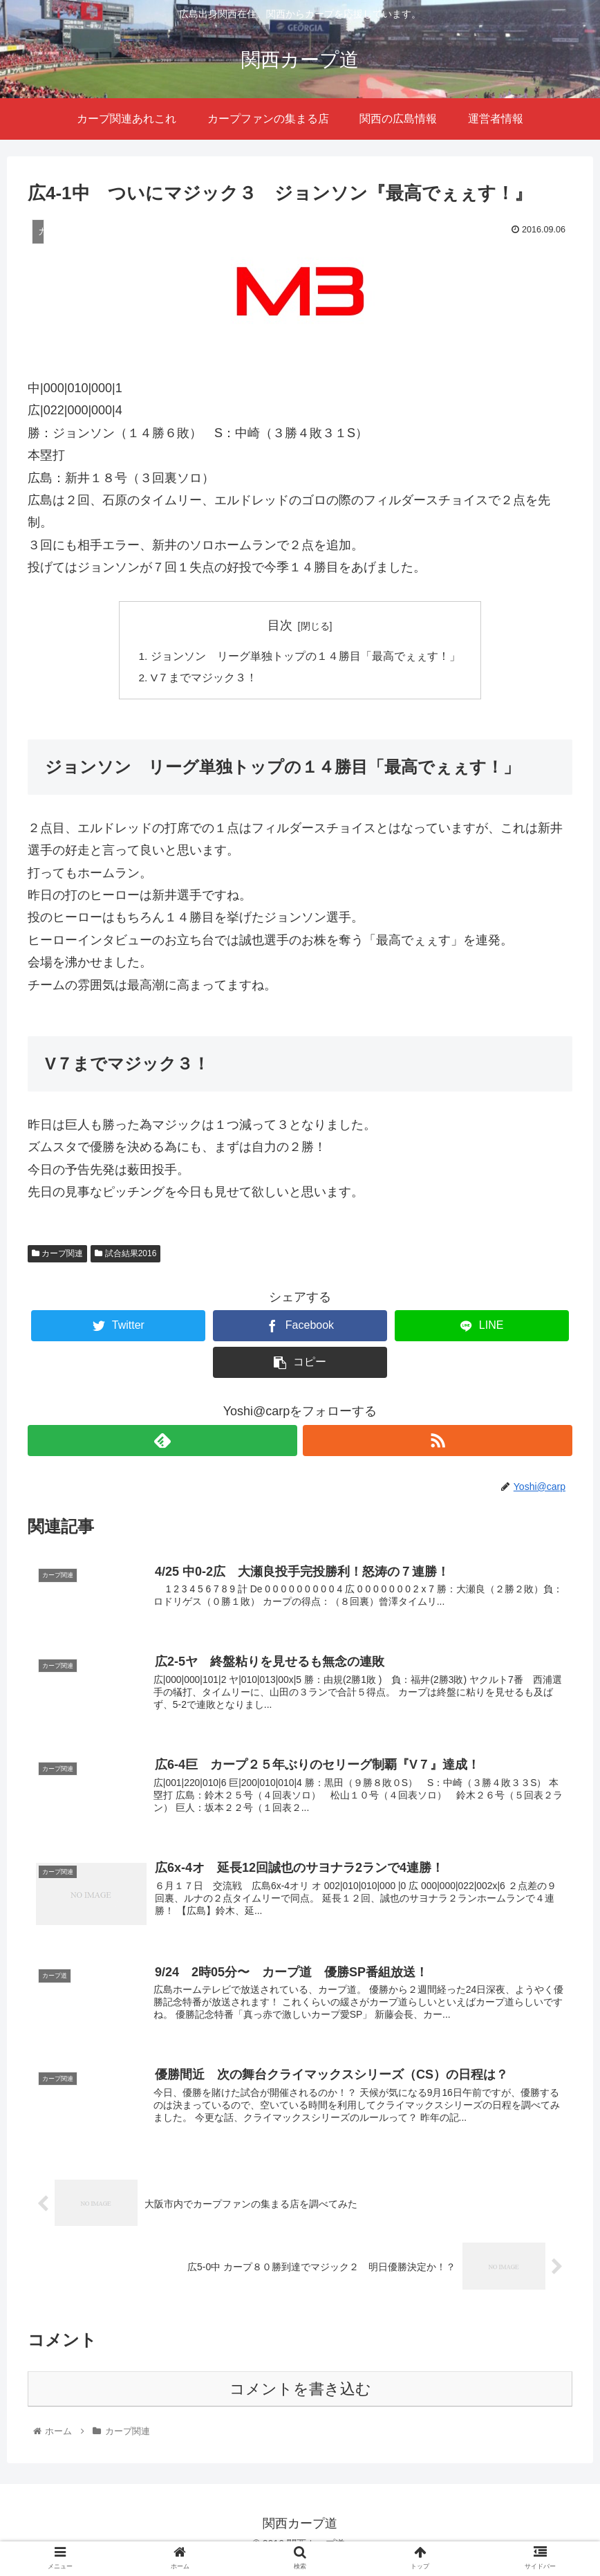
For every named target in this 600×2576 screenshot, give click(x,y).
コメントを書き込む (300, 2402)
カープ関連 (57, 1255)
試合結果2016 (125, 1255)
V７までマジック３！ (204, 679)
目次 (280, 625)
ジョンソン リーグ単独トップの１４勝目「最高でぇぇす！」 (305, 656)
